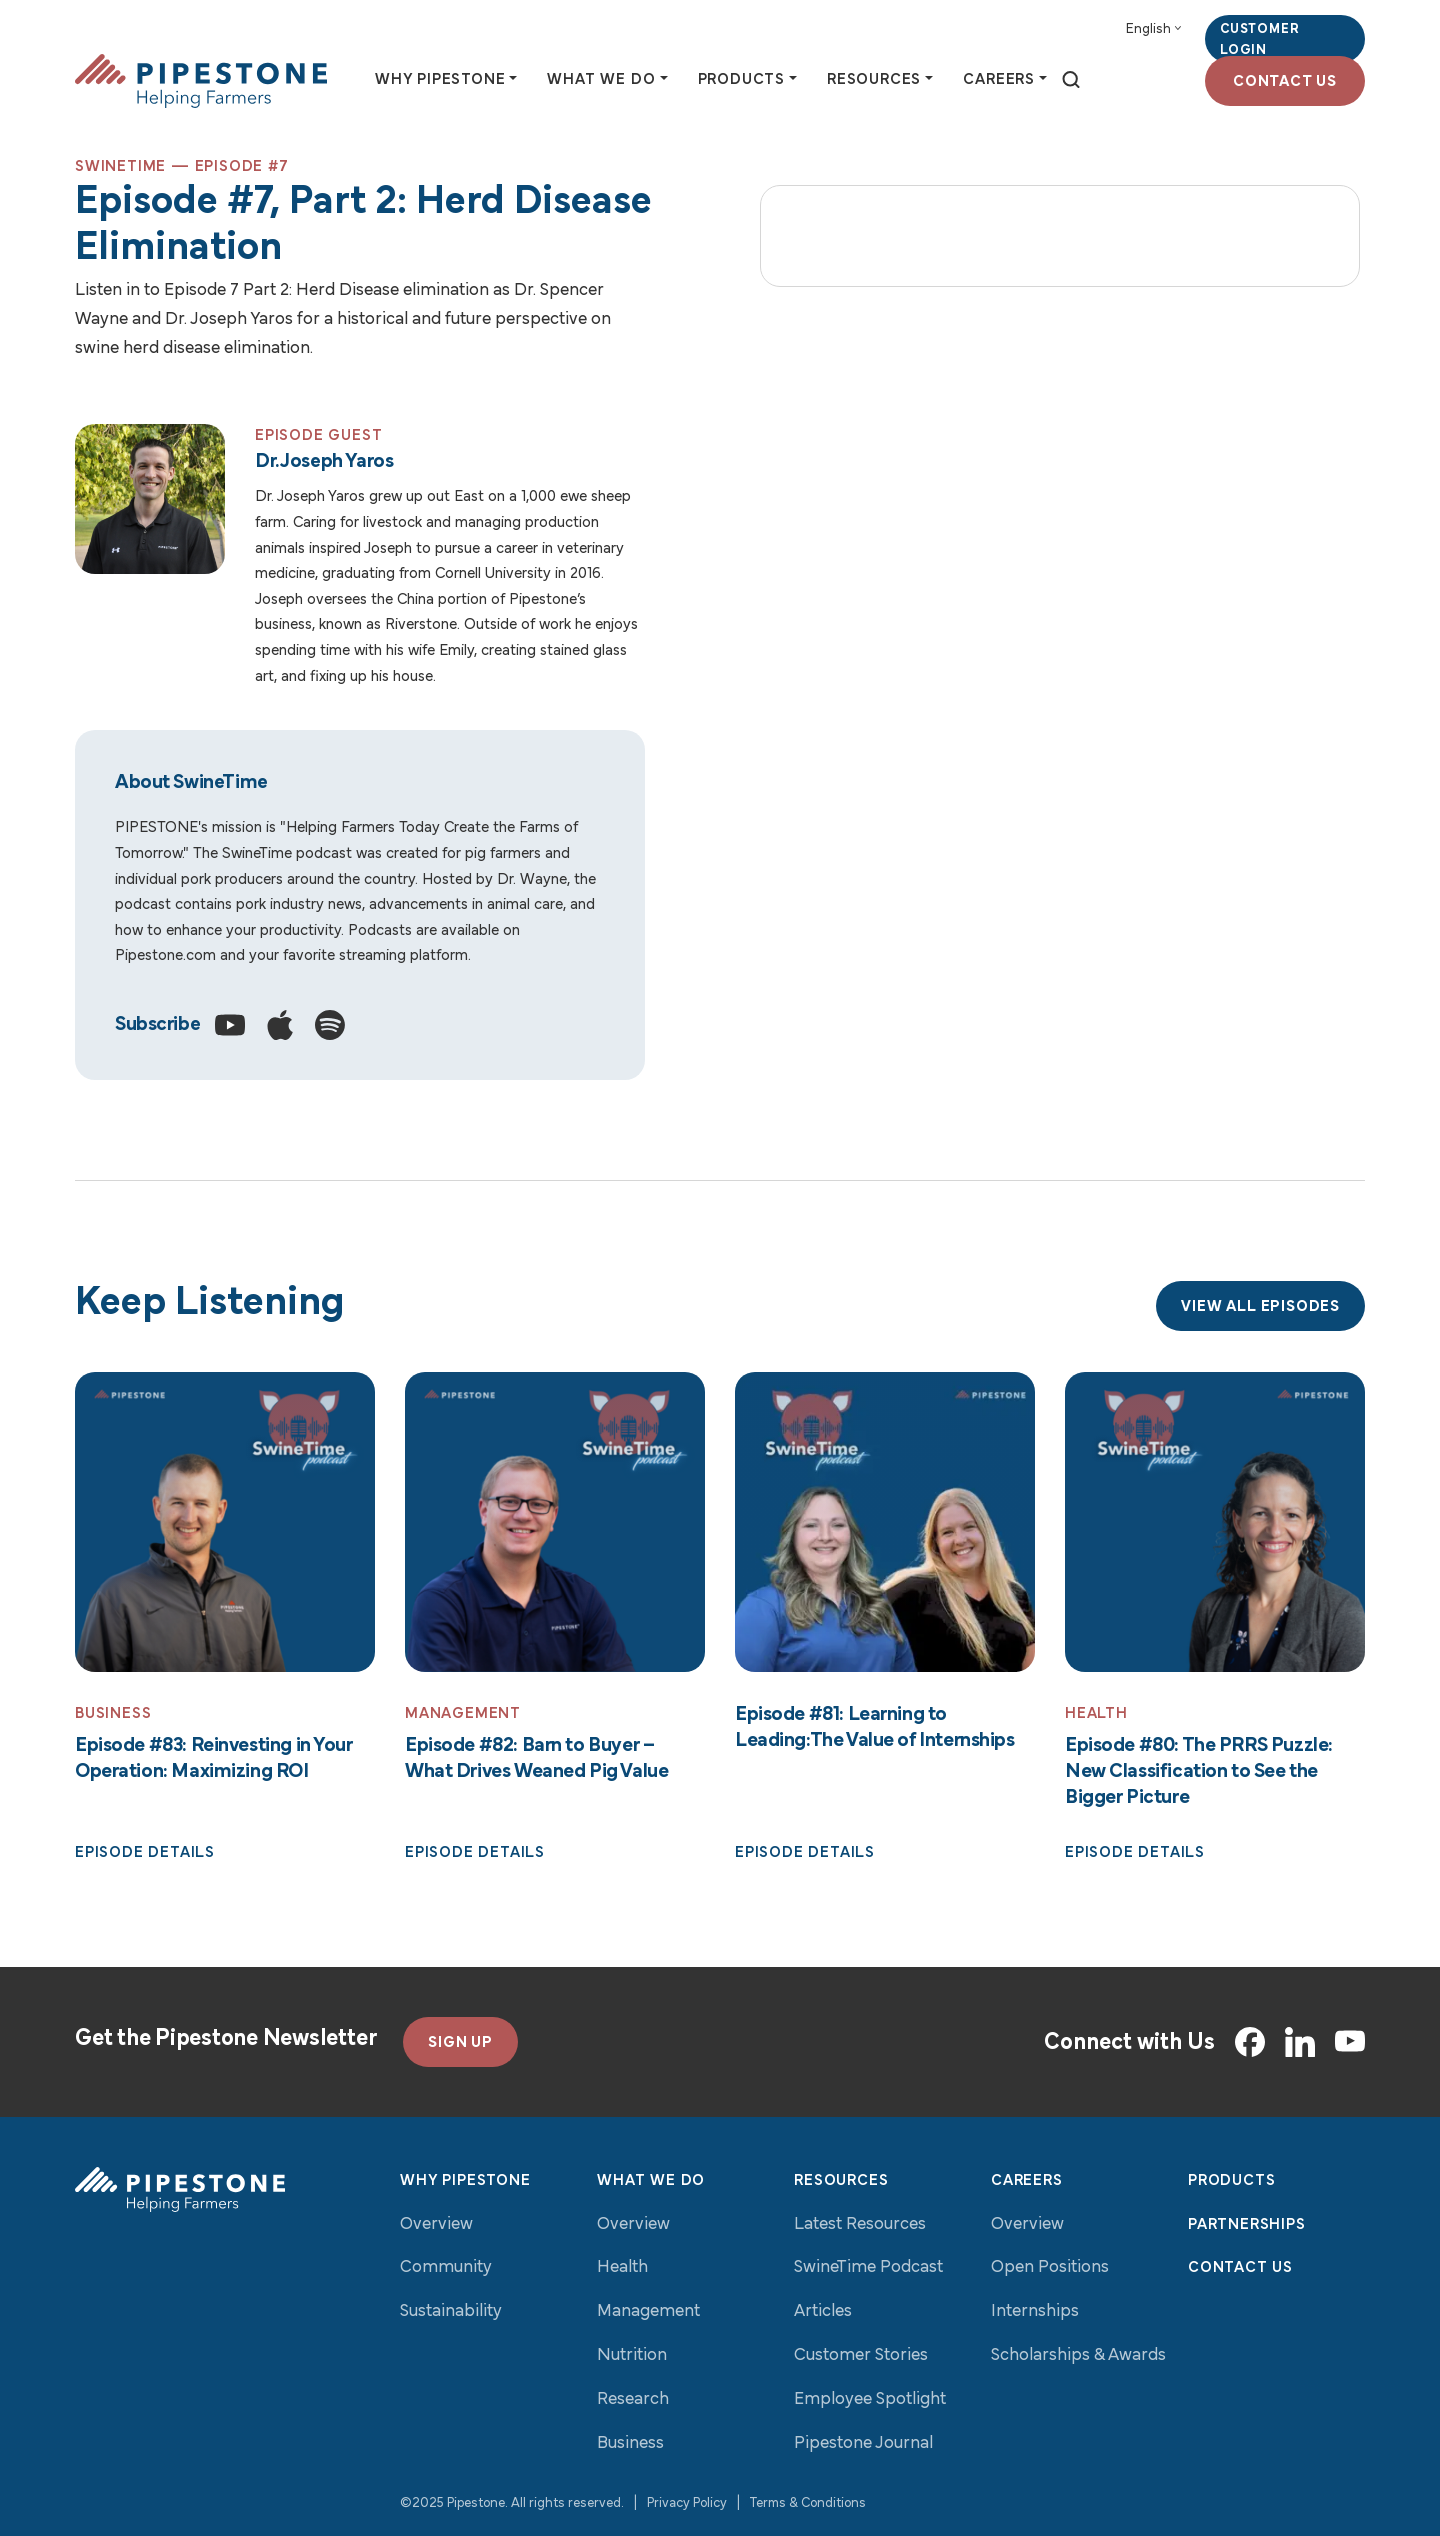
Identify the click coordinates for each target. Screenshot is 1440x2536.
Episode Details (145, 1854)
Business (630, 2443)
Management (648, 2312)
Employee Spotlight (870, 2399)
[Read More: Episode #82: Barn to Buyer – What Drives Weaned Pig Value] (555, 1523)
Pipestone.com (165, 957)
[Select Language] (1153, 30)
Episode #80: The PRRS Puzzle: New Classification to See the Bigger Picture (1199, 1771)
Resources (841, 2181)
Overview (436, 2224)
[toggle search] (1071, 81)
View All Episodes (1260, 1308)
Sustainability (451, 2312)
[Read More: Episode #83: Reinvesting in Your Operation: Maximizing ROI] (225, 1523)
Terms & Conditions (808, 2504)
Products (1231, 2181)
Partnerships (1247, 2225)
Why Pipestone (465, 2181)
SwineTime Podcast (868, 2268)
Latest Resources (860, 2224)
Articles (823, 2312)
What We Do (651, 2181)
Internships (1035, 2312)
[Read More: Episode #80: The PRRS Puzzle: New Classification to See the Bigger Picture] (1215, 1523)
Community (446, 2268)
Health (622, 2268)
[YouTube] (1350, 2042)
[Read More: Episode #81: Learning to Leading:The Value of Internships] (885, 1523)
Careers (1027, 2181)
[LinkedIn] (1300, 2042)
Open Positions (1050, 2268)
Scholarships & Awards (1078, 2355)
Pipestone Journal (863, 2443)
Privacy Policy (687, 2504)
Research (633, 2399)
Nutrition (632, 2355)
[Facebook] (1250, 2042)
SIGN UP (460, 2043)
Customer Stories (861, 2355)
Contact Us (1285, 82)
